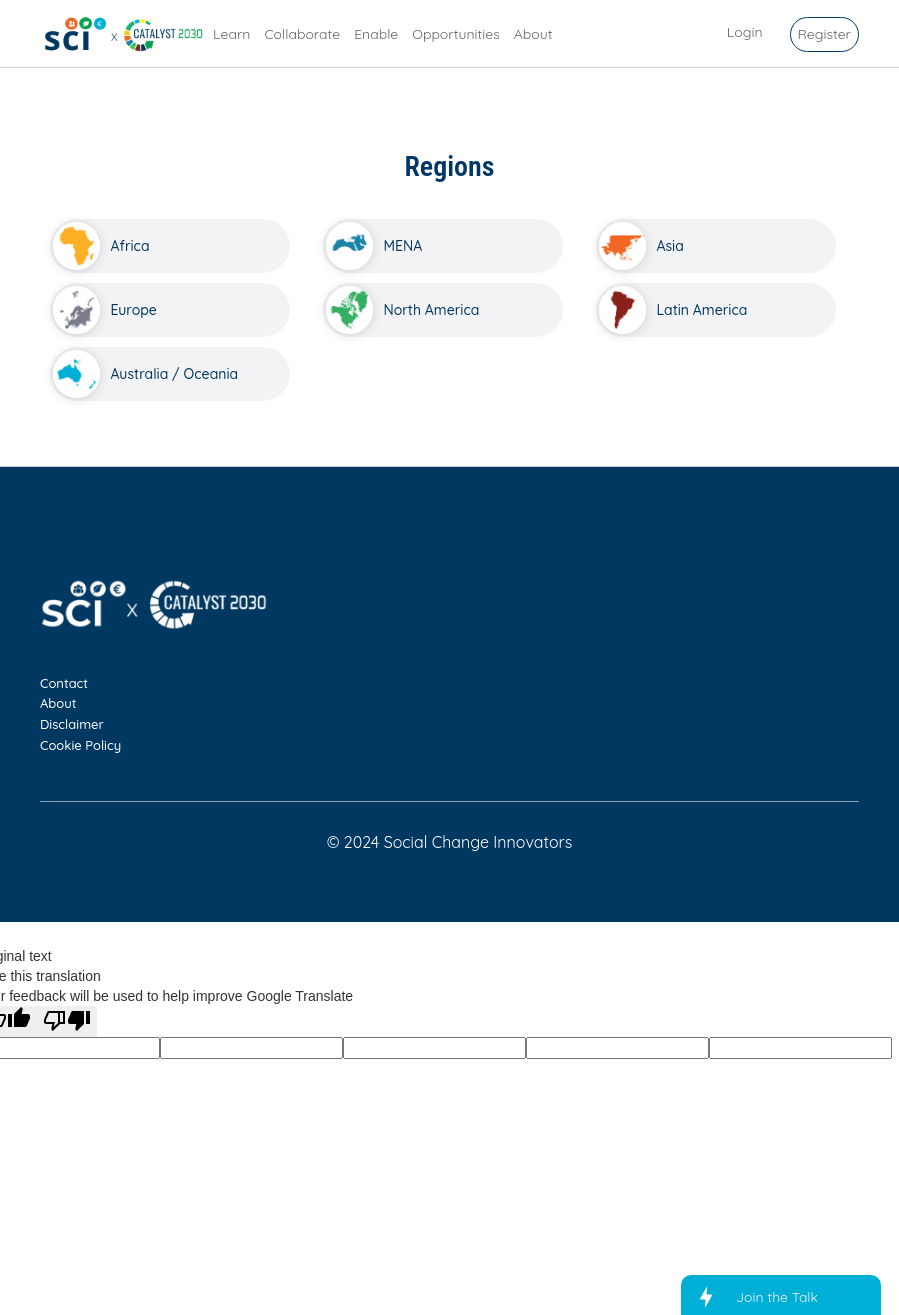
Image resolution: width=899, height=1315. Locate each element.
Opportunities (456, 34)
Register (824, 34)
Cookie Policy (80, 745)
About (533, 34)
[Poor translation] (67, 1021)
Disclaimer (72, 724)
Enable (376, 34)
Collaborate (302, 34)
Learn (231, 34)
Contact (64, 683)
